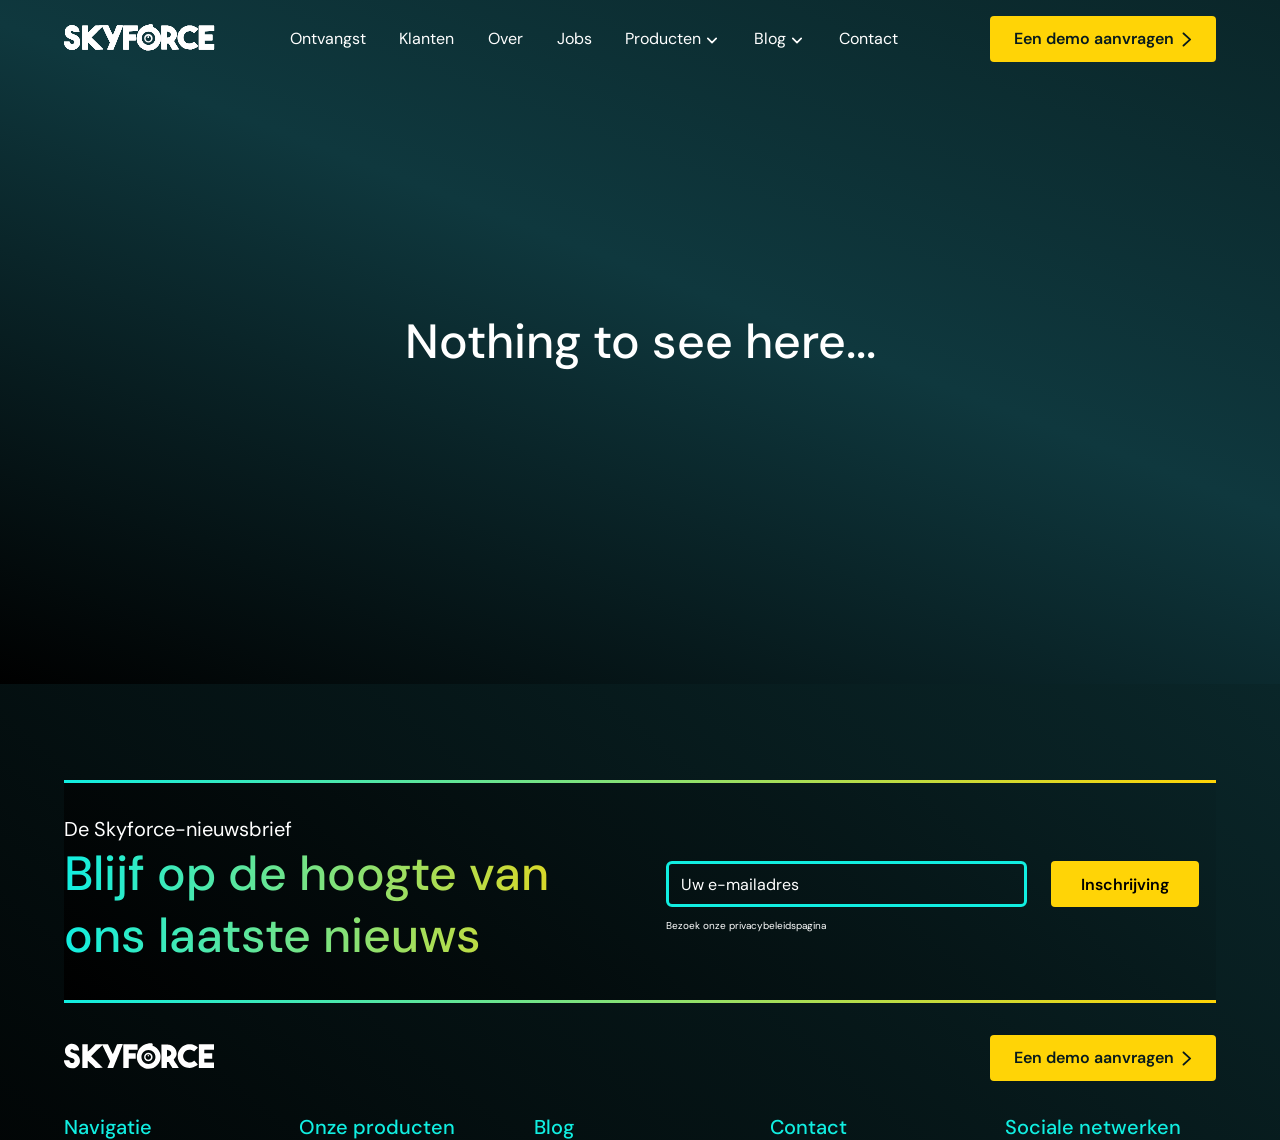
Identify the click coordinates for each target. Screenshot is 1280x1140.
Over (505, 38)
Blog (770, 38)
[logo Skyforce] (139, 1057)
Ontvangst (328, 38)
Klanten (426, 38)
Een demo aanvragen (1103, 38)
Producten (663, 38)
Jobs (574, 38)
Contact (868, 38)
